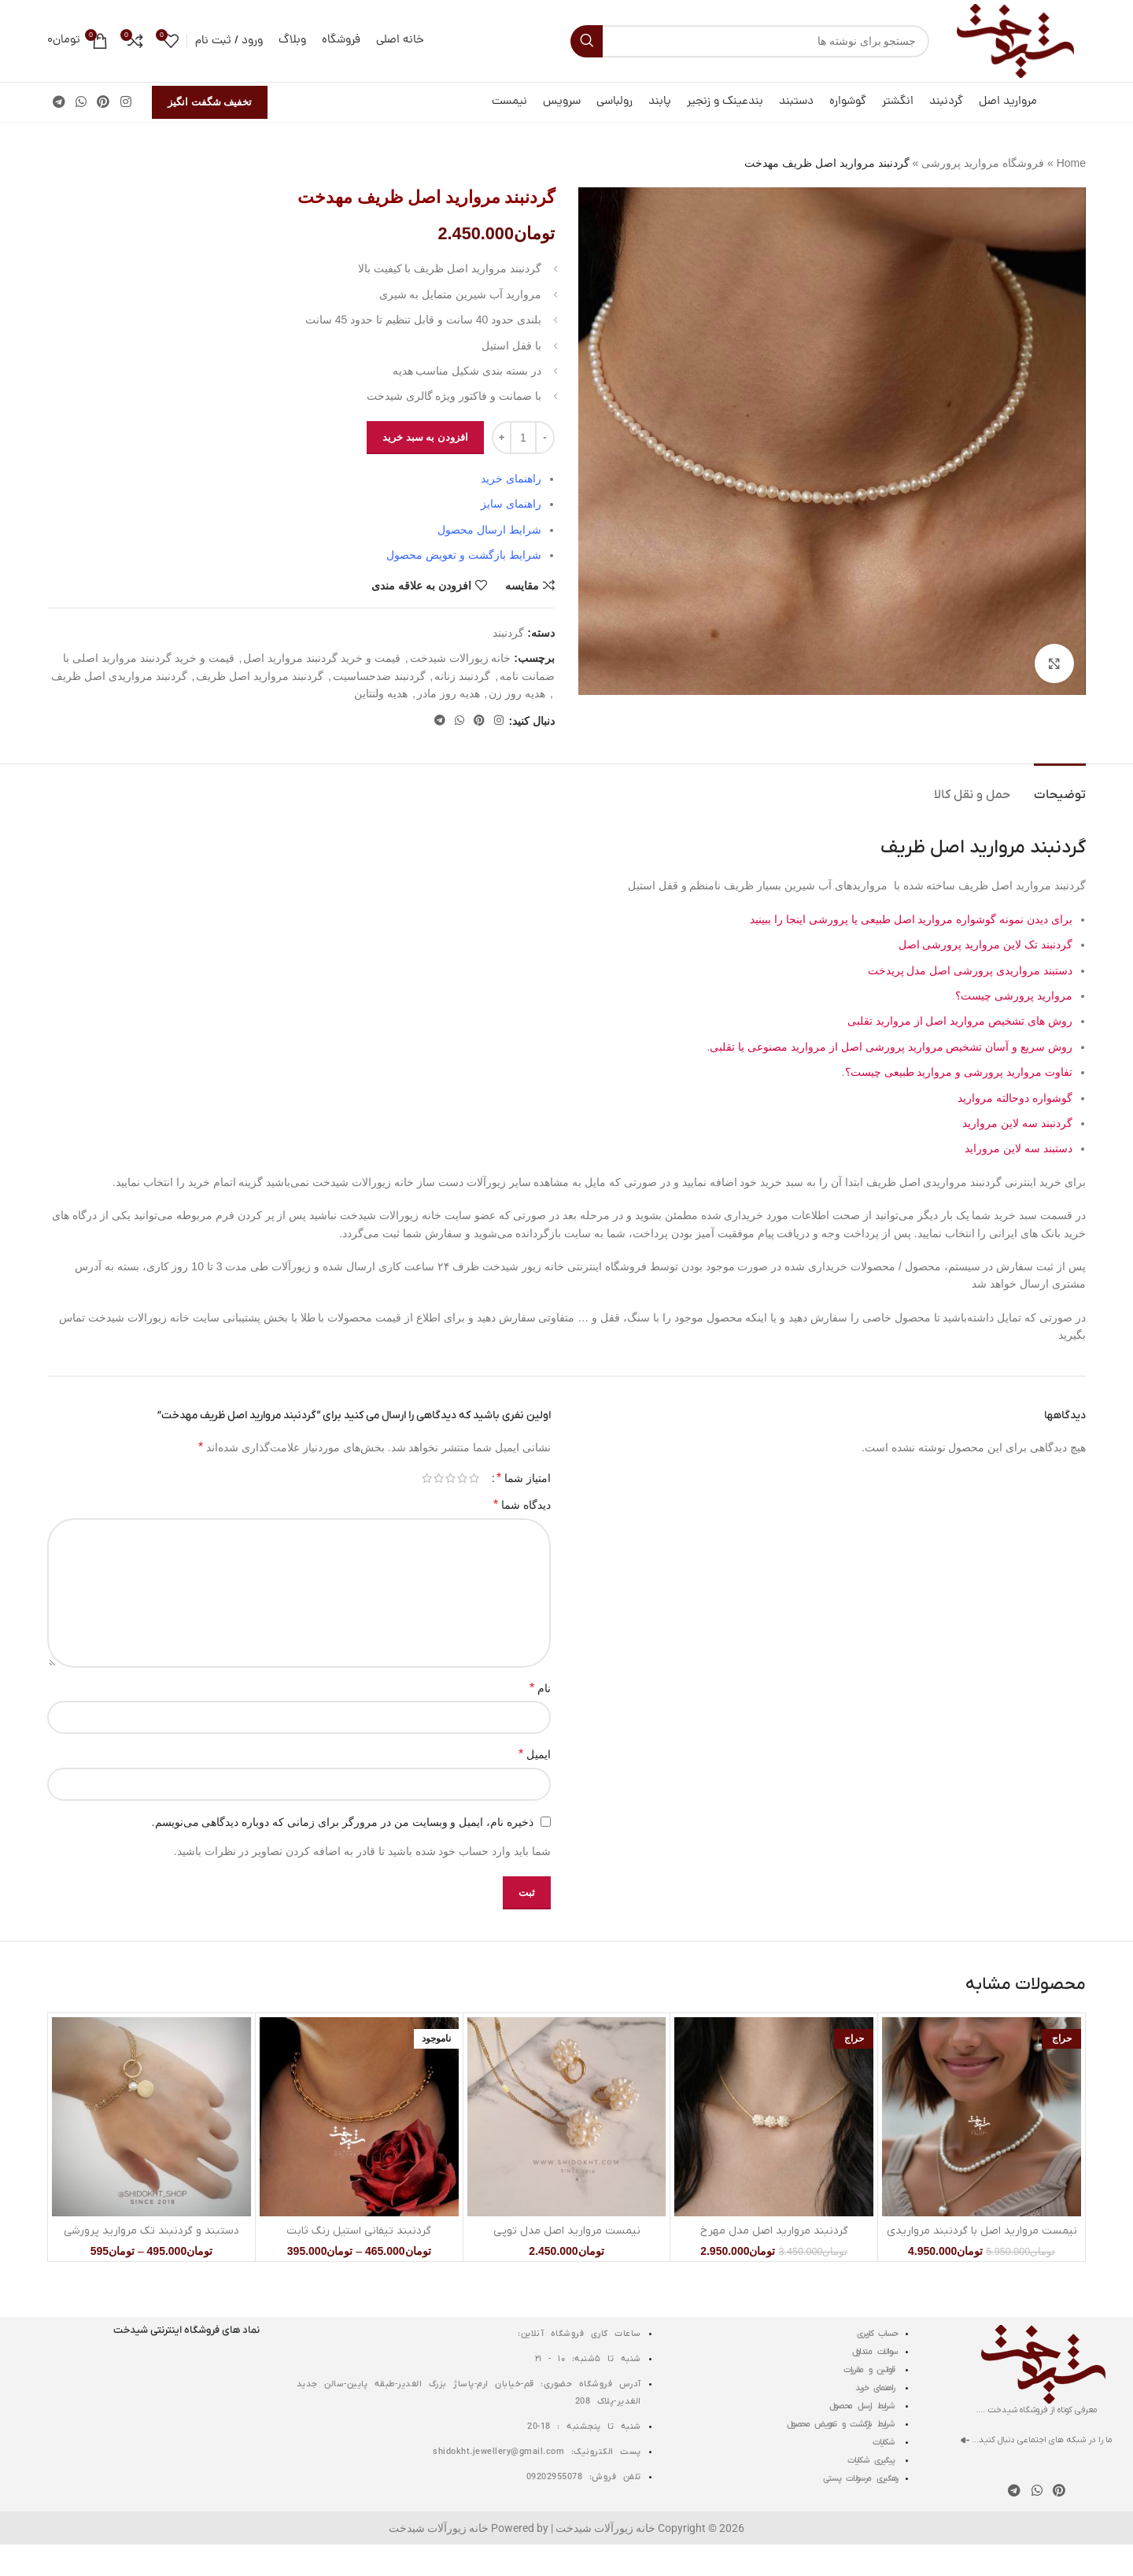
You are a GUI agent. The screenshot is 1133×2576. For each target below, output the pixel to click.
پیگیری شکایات (872, 2460)
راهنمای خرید (876, 2387)
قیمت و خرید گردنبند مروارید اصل (321, 658)
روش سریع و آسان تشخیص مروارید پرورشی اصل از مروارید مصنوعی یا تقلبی (891, 1046)
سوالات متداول (875, 2351)
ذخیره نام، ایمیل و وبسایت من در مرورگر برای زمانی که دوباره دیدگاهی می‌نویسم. (342, 1822)
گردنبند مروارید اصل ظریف (259, 676)
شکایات (885, 2442)
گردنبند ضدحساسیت (379, 676)
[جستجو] (749, 41)
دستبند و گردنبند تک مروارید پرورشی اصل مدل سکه (151, 2238)
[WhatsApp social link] (80, 102)
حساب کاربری (877, 2333)
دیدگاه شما (522, 1504)
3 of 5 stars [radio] (450, 1478)
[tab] (1060, 787)
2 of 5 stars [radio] (462, 1478)
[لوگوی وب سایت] (1015, 40)
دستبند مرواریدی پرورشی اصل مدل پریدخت (970, 970)
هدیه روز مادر (448, 693)
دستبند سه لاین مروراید (1018, 1148)
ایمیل (535, 1754)
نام (540, 1688)
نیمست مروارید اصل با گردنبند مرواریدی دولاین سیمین (982, 2238)
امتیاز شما (523, 1478)
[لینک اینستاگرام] (125, 102)
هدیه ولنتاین (381, 693)
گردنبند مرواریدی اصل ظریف (119, 676)
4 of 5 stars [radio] (439, 1478)
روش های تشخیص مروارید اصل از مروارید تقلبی (959, 1021)
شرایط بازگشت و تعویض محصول (842, 2424)
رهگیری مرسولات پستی (860, 2478)
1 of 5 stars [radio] (474, 1478)
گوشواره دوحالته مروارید (1013, 1098)
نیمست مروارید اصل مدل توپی (566, 2230)
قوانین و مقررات (870, 2369)
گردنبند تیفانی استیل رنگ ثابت (358, 2230)
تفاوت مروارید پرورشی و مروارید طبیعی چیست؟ (958, 1072)
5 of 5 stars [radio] (427, 1478)
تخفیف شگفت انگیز (210, 102)
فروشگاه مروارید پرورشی (982, 163)
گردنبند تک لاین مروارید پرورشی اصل (985, 944)
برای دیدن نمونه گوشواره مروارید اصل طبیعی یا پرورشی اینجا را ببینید (911, 919)
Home (1071, 163)
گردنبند (508, 632)
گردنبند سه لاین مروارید (1017, 1123)
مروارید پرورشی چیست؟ (1013, 995)
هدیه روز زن (517, 693)
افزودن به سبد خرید (425, 437)
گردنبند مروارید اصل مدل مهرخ (774, 2230)
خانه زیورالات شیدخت (460, 658)
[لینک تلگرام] (58, 102)
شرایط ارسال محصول (863, 2406)
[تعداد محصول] (523, 437)
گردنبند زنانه (462, 676)
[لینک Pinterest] (103, 102)
